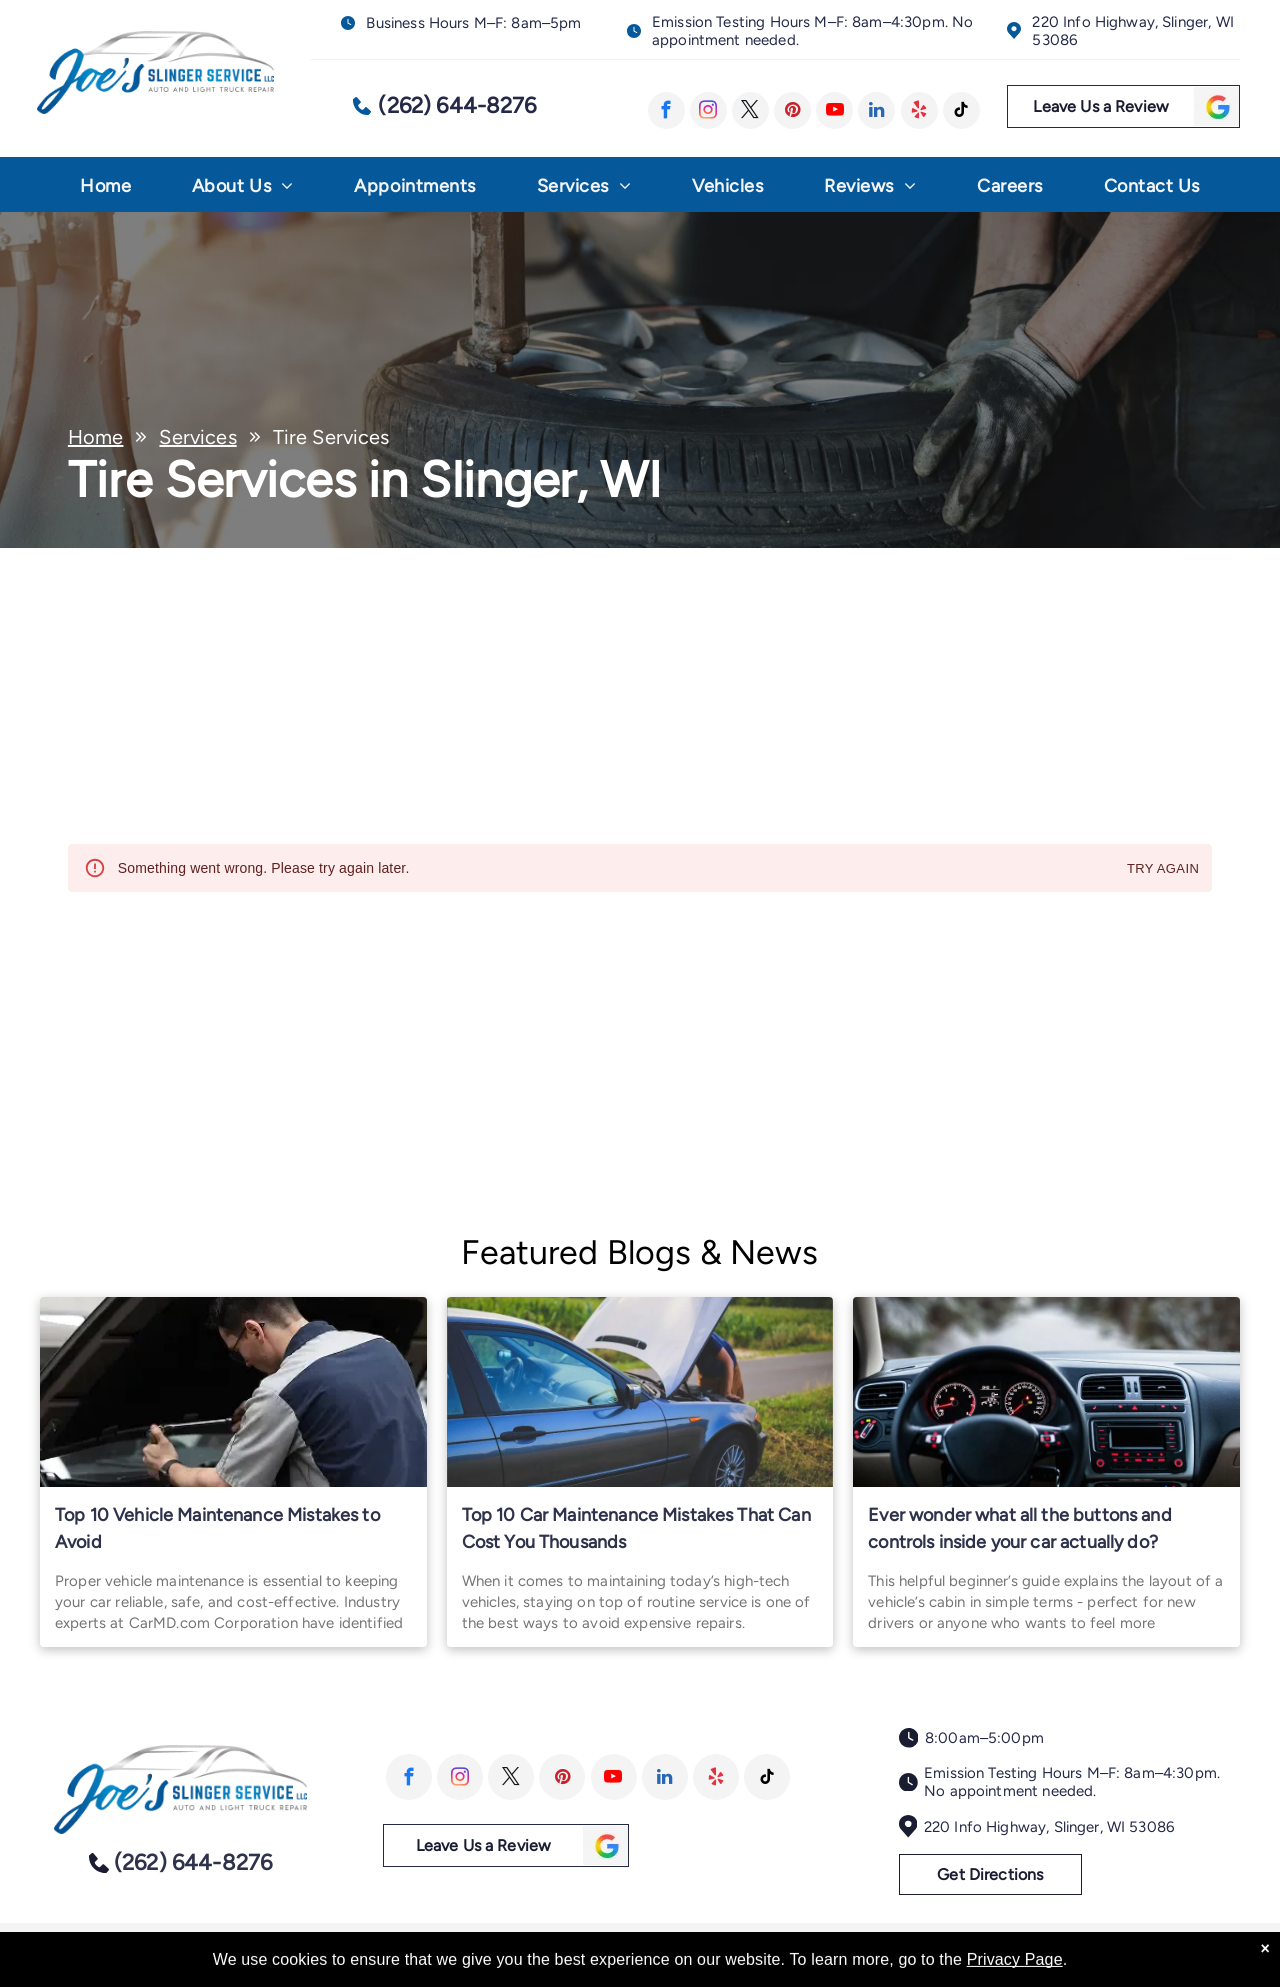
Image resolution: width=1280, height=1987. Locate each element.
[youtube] (834, 110)
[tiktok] (961, 110)
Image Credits (1083, 1948)
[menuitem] (105, 190)
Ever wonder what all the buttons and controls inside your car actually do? (1019, 1528)
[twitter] (750, 110)
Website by (1173, 1948)
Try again (1163, 869)
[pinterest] (792, 110)
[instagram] (708, 110)
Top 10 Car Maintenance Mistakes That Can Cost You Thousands (636, 1528)
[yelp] (919, 110)
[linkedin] (876, 110)
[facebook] (666, 110)
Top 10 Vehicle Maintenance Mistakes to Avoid (217, 1528)
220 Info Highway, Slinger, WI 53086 (1049, 1827)
